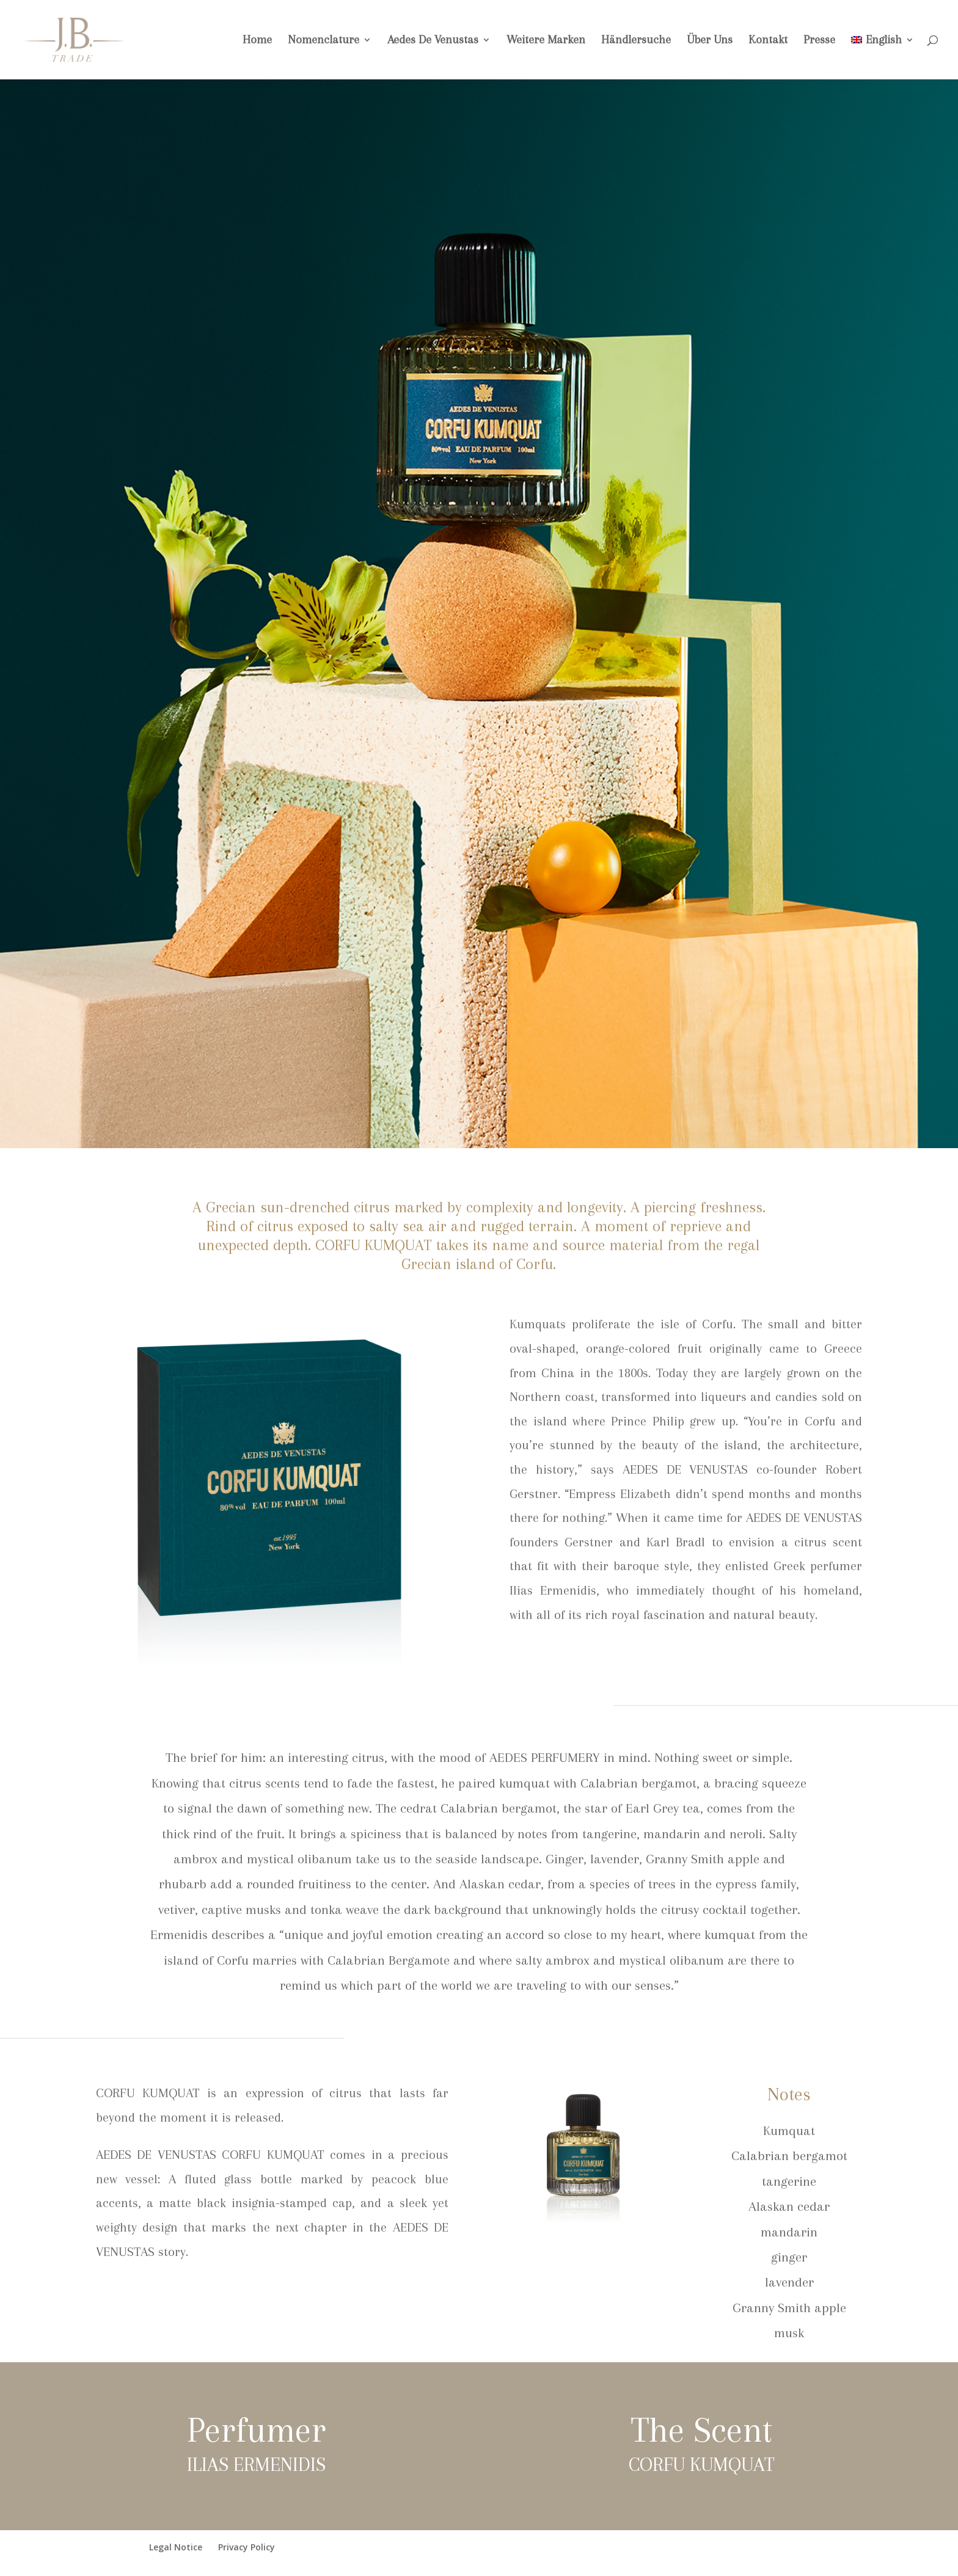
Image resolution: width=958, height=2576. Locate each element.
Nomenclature (323, 40)
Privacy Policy (246, 2547)
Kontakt (768, 40)
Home (257, 40)
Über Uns (710, 40)
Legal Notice (175, 2547)
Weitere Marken (545, 40)
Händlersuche (636, 40)
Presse (819, 40)
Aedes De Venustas (432, 40)
